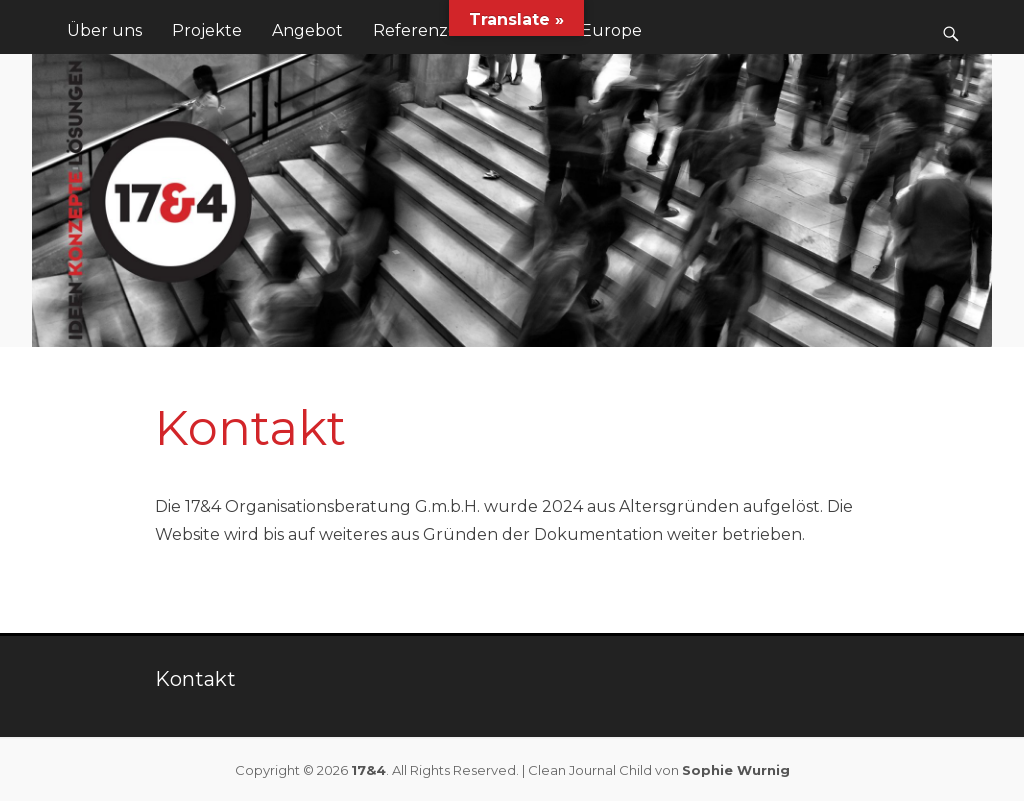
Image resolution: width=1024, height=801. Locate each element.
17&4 (368, 770)
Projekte (207, 30)
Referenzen (421, 30)
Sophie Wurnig (736, 770)
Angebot (307, 30)
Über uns (104, 30)
